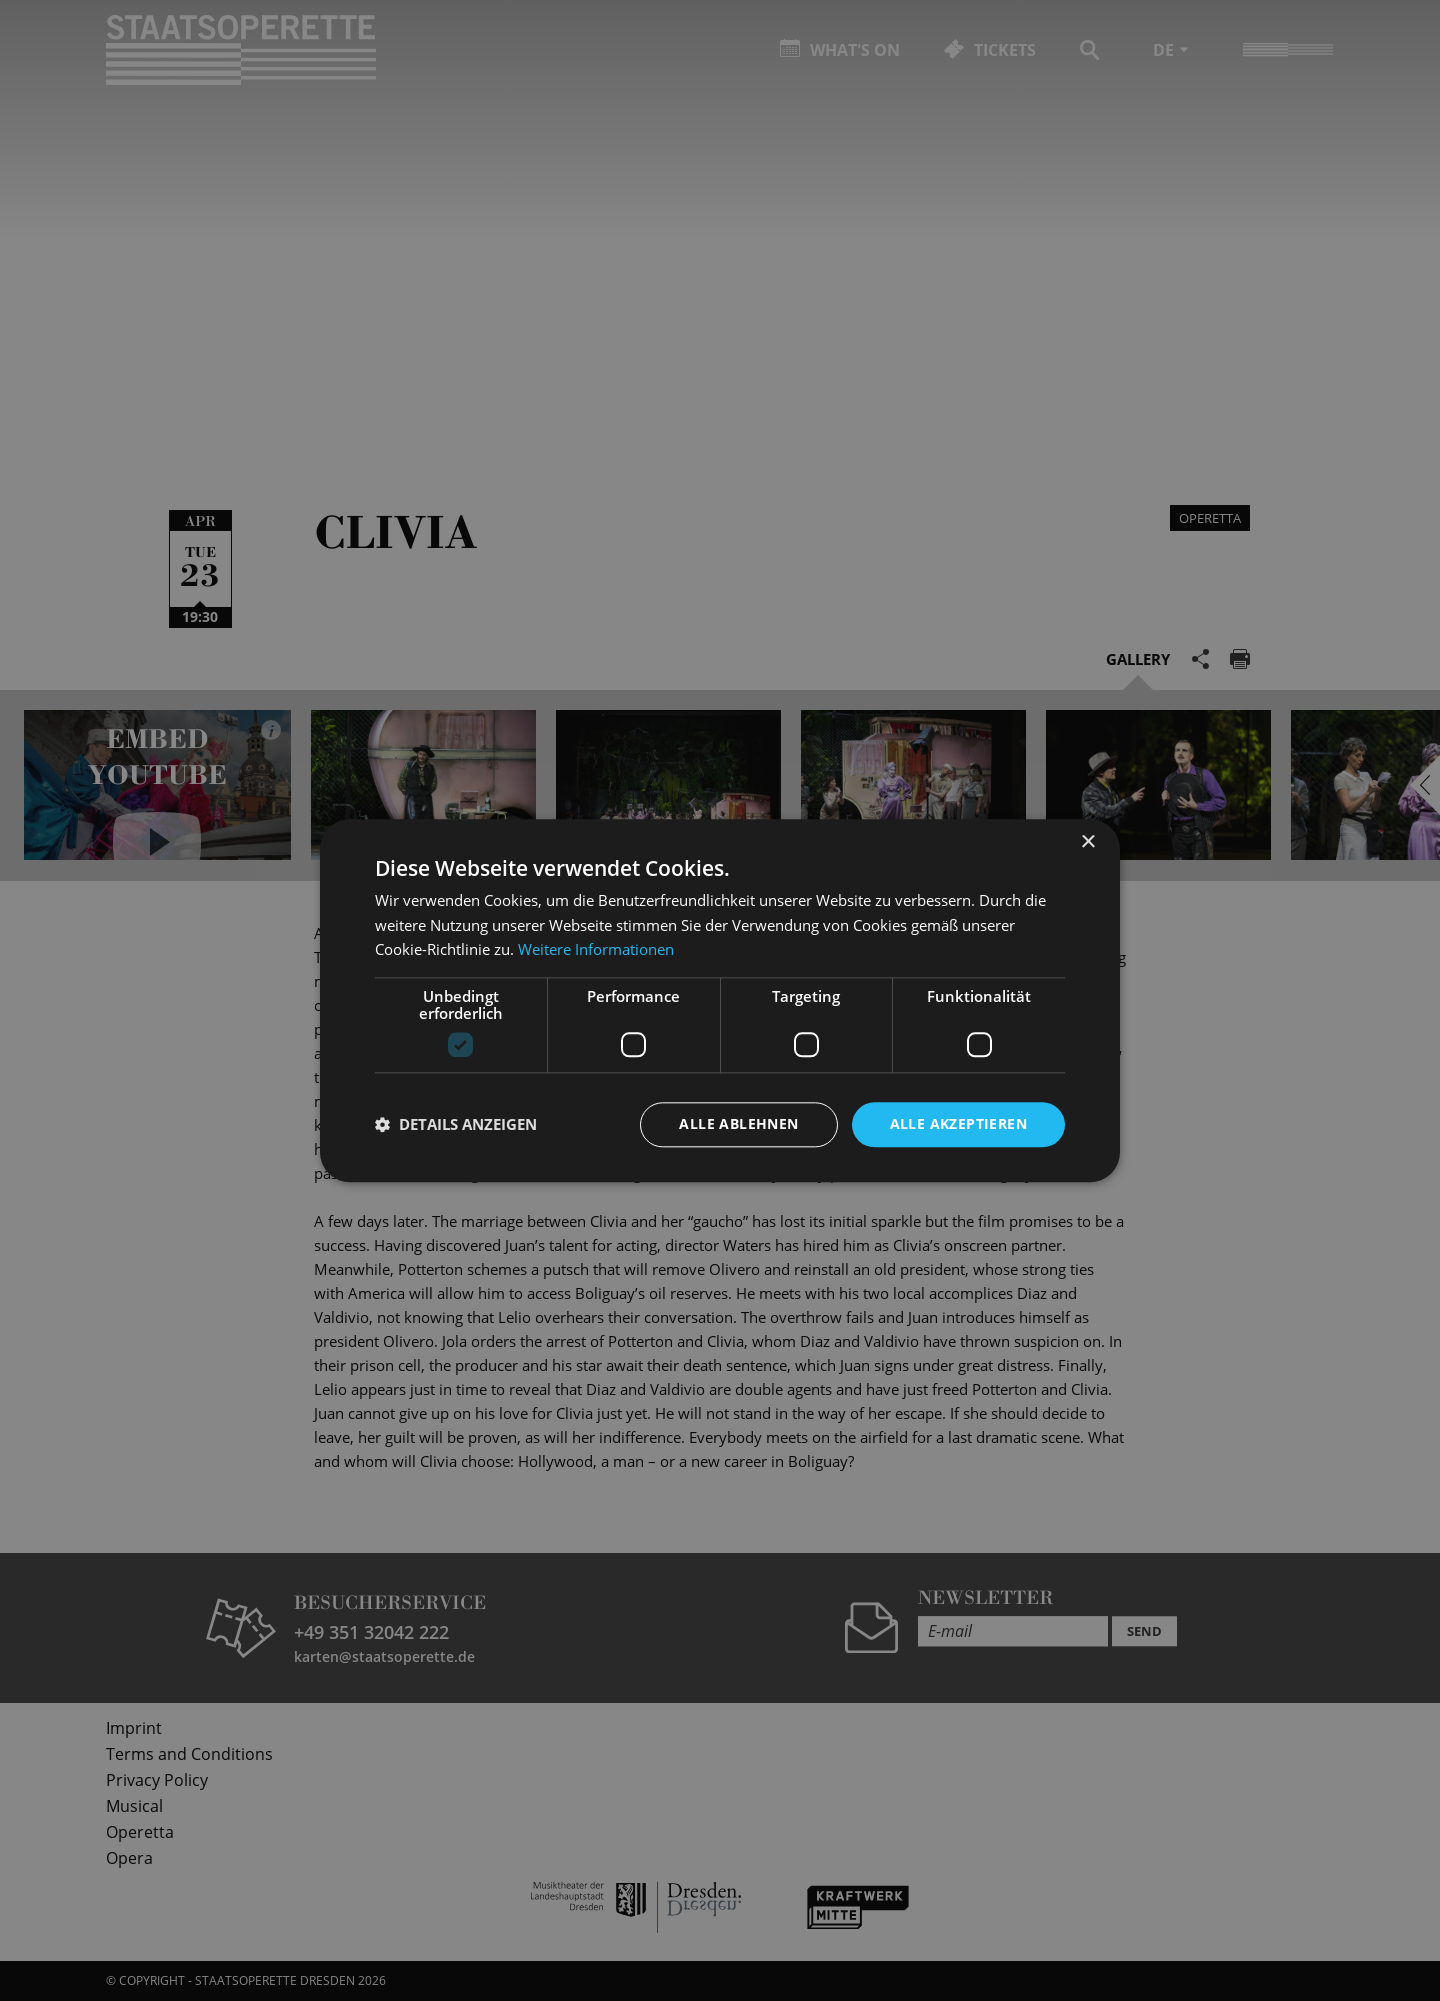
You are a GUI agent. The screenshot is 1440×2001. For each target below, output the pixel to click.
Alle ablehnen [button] (738, 1123)
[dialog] (720, 1000)
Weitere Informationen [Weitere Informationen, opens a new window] (596, 950)
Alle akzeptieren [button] (958, 1123)
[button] (456, 1125)
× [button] (1087, 842)
